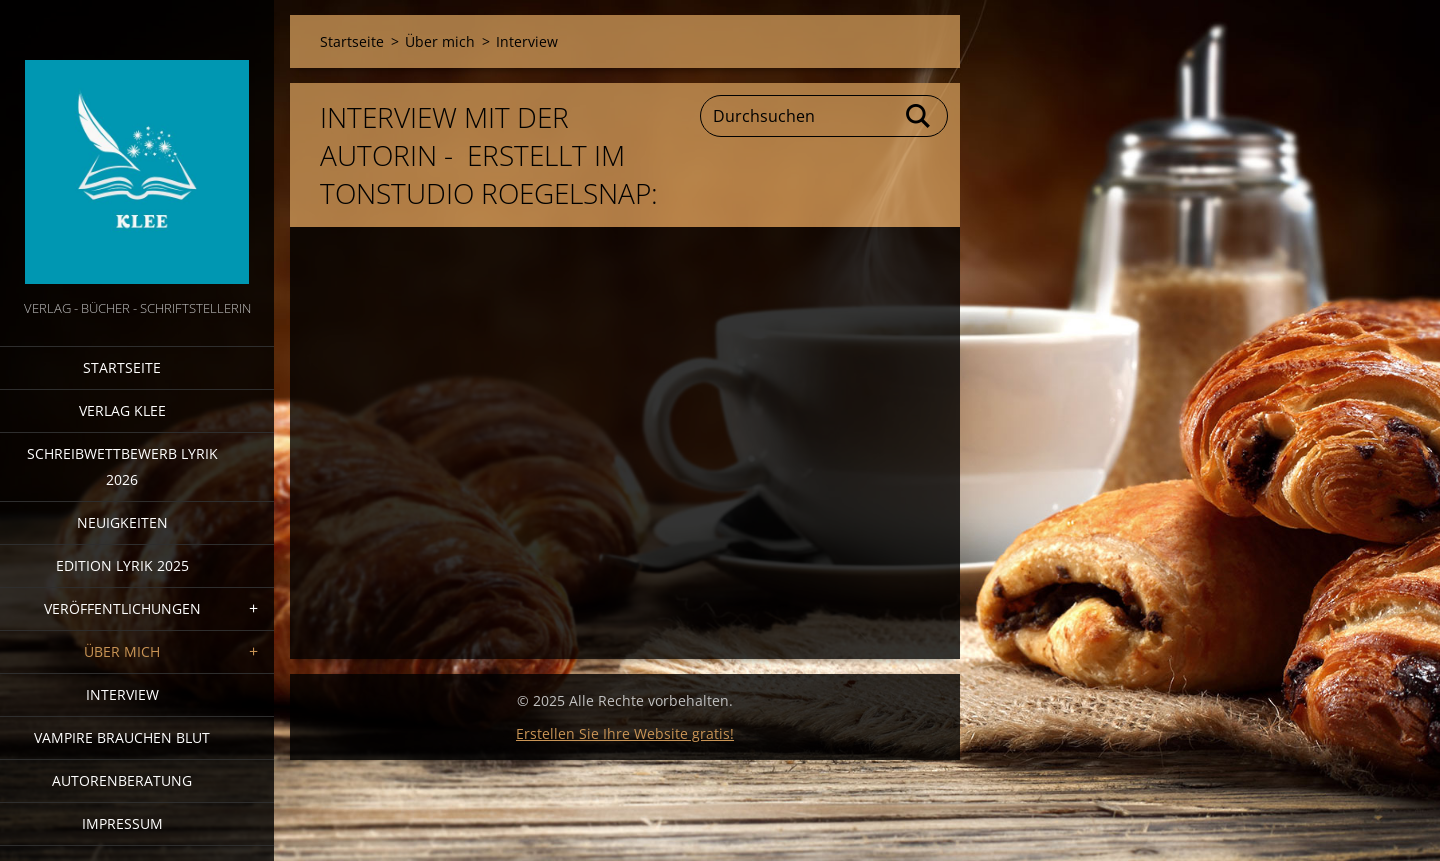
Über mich (122, 651)
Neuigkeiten (122, 522)
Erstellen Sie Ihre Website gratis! (625, 733)
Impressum (122, 823)
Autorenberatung (122, 780)
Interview (122, 694)
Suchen (919, 116)
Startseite (122, 367)
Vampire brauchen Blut (122, 737)
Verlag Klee (122, 410)
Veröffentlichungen (122, 608)
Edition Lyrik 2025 (122, 565)
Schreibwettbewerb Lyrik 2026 (122, 466)
